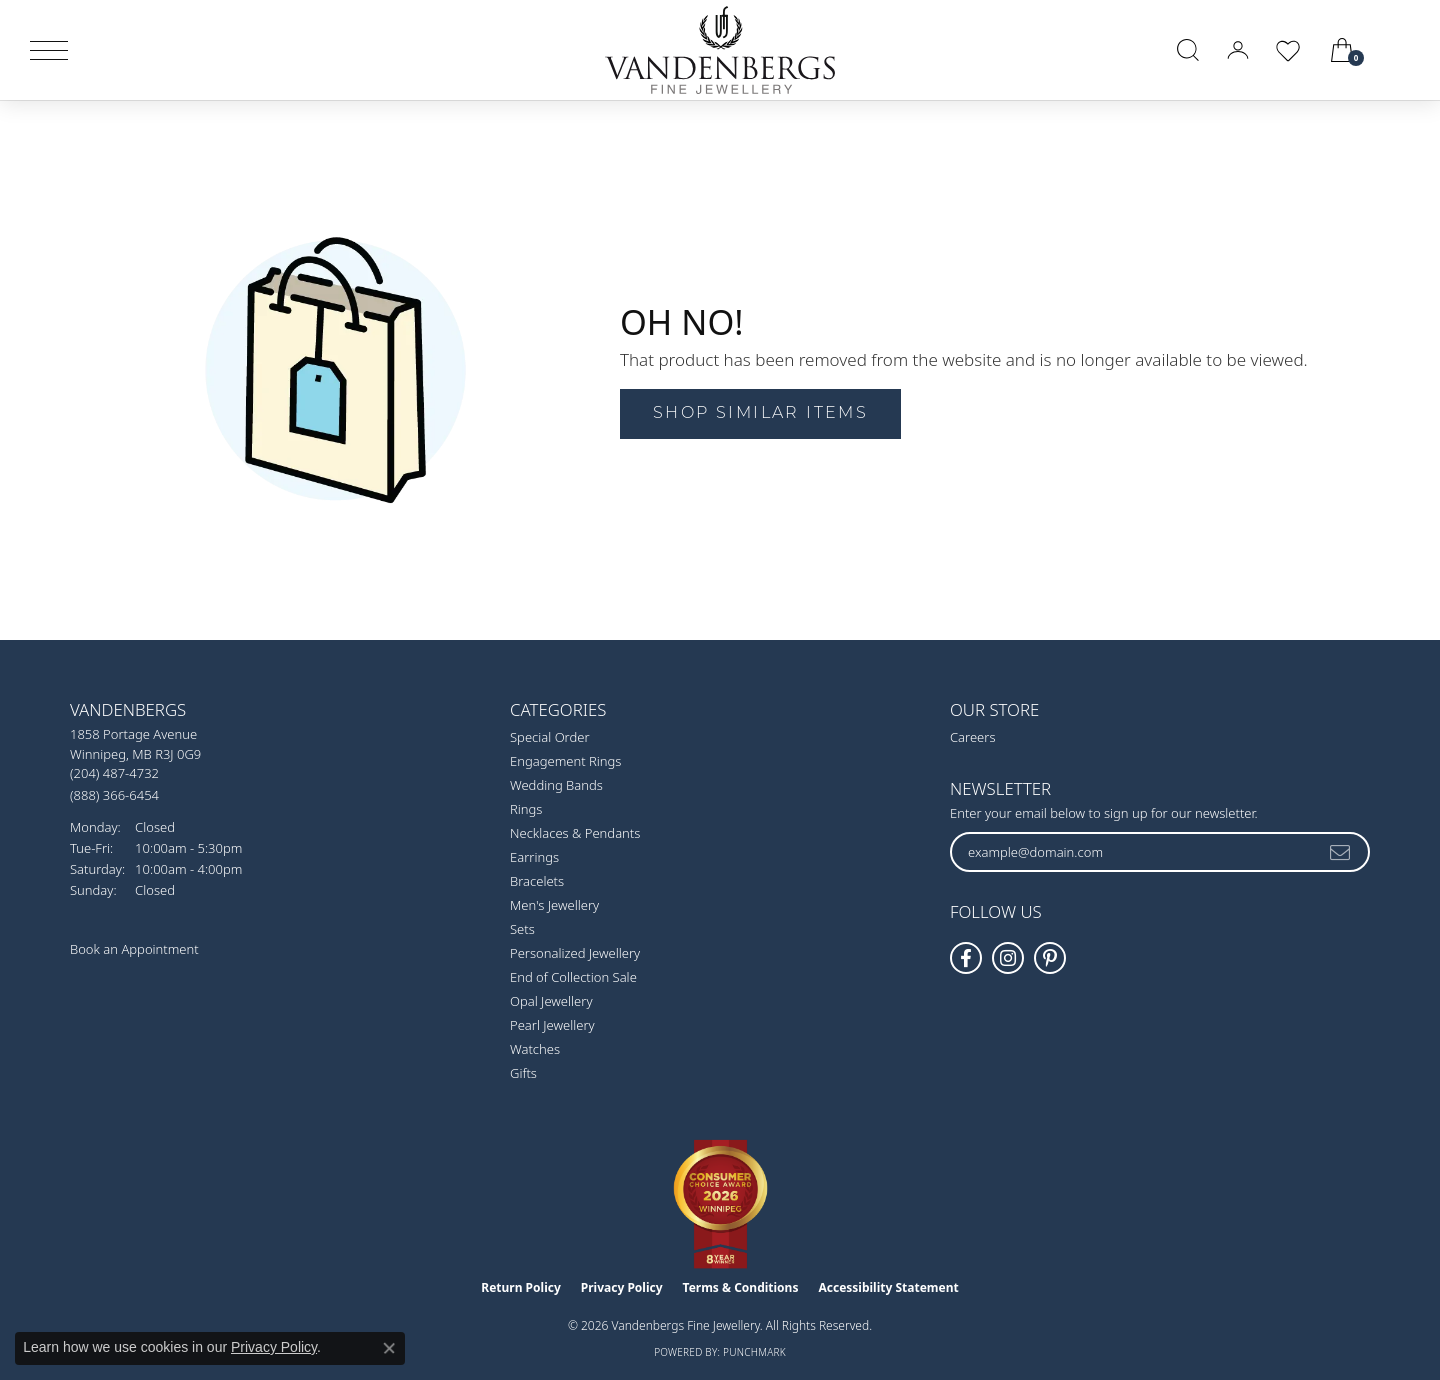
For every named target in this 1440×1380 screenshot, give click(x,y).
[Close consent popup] (389, 1348)
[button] (1188, 50)
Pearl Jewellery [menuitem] (552, 1025)
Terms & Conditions (741, 1287)
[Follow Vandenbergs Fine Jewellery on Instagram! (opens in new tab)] (1008, 958)
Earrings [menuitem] (534, 857)
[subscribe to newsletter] (1341, 852)
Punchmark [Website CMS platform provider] (754, 1352)
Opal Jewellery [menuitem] (551, 1001)
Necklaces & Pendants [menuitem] (575, 833)
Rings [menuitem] (526, 809)
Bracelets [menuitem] (537, 881)
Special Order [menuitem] (550, 737)
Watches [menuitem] (535, 1049)
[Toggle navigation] (49, 50)
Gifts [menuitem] (523, 1073)
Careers (973, 737)
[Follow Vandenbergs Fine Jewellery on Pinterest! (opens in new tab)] (1050, 958)
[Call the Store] (114, 773)
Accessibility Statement (888, 1287)
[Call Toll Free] (114, 794)
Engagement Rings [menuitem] (565, 761)
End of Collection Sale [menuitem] (573, 977)
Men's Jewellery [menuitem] (554, 905)
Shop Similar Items (760, 414)
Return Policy (521, 1287)
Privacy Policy (622, 1287)
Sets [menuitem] (522, 929)
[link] (1402, 50)
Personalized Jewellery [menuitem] (575, 953)
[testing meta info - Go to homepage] (720, 50)
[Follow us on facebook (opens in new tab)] (966, 958)
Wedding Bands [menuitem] (556, 785)
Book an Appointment (134, 949)
